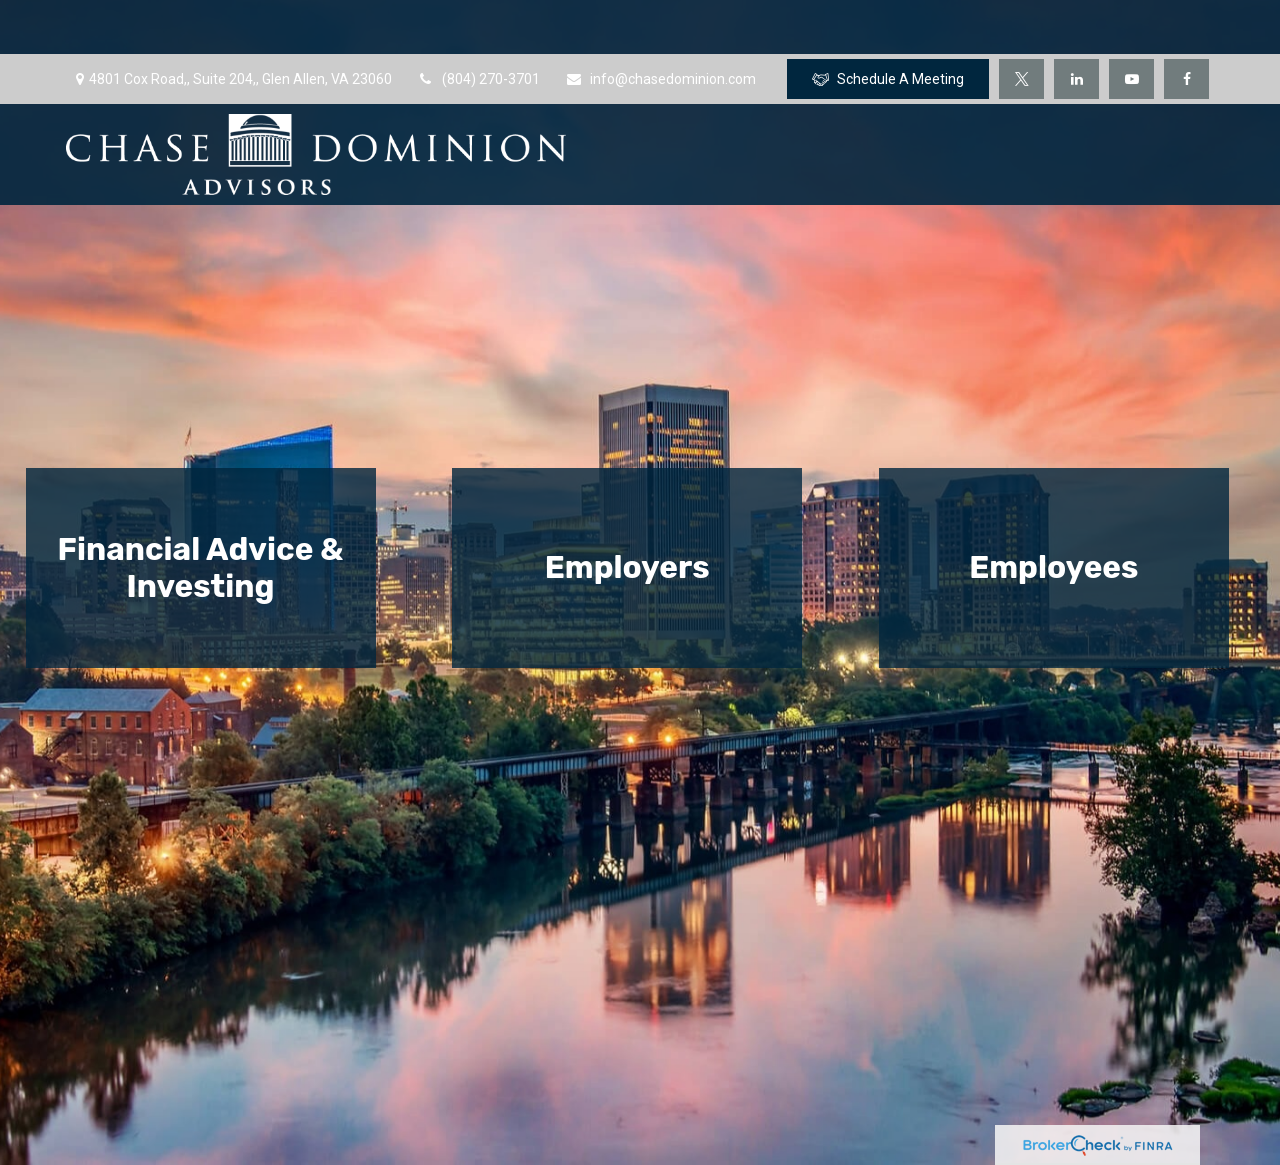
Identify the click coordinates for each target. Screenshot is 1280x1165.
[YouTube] (1131, 25)
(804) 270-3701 (478, 25)
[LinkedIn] (1076, 25)
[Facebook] (1186, 25)
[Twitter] (1021, 25)
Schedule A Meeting (888, 25)
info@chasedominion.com (660, 25)
